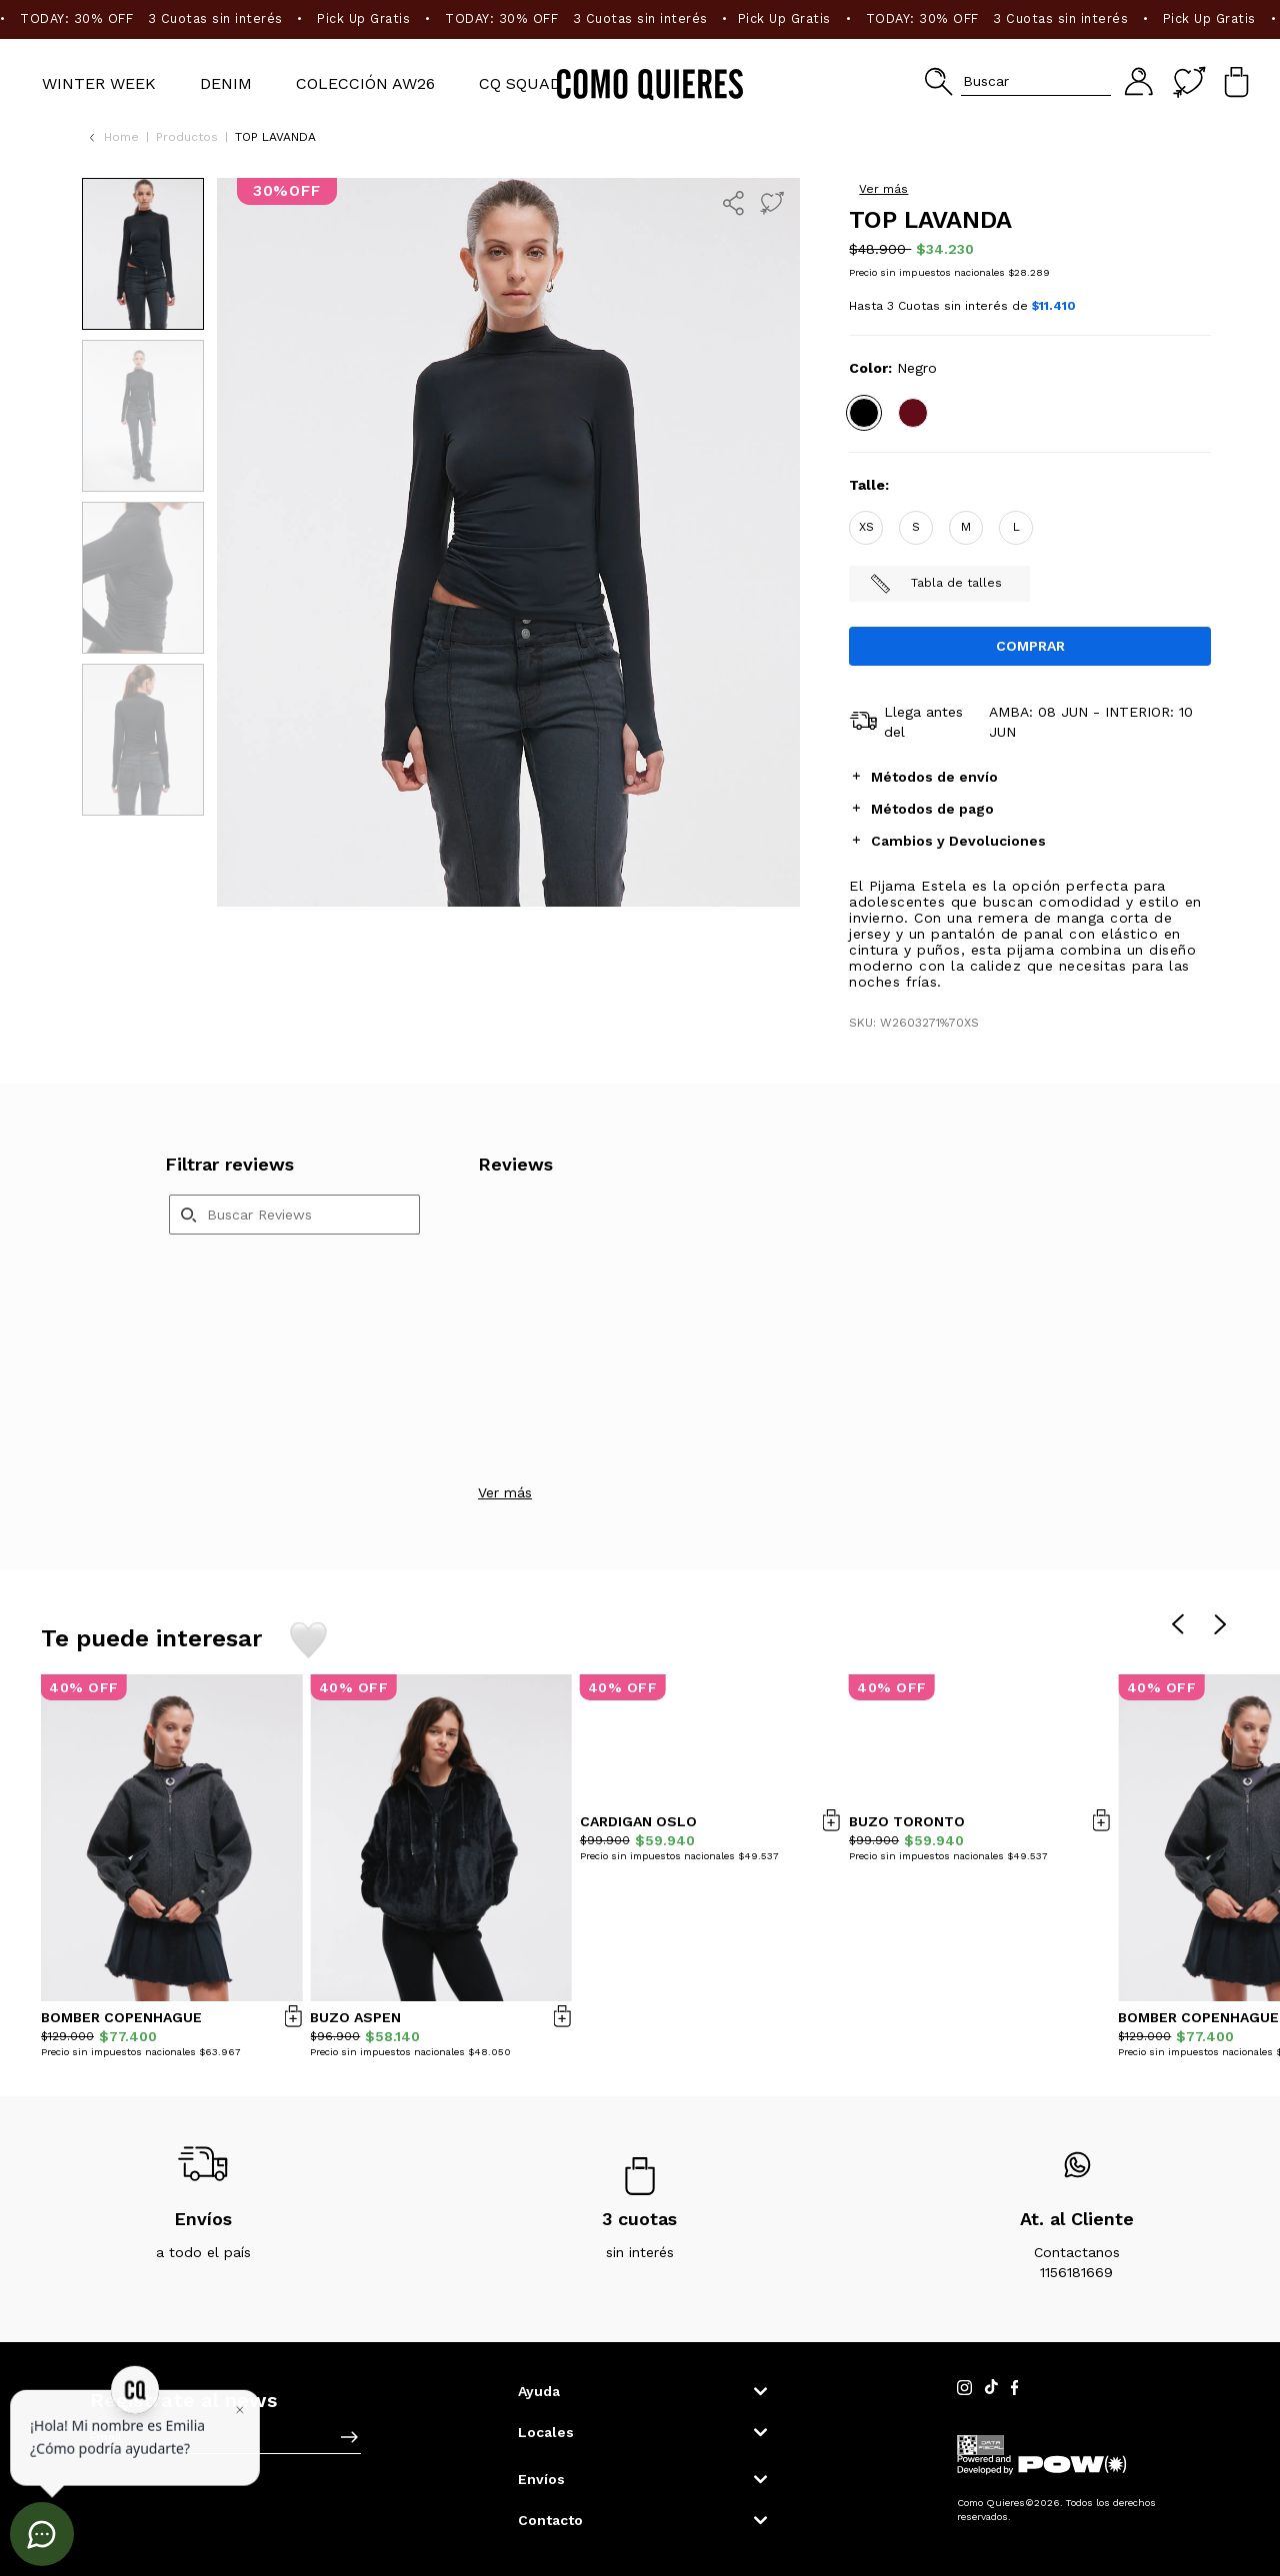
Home (121, 137)
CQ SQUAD (520, 83)
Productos (187, 137)
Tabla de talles (936, 584)
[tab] (1030, 776)
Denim (226, 83)
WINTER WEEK (99, 83)
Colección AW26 (365, 83)
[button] (1017, 81)
